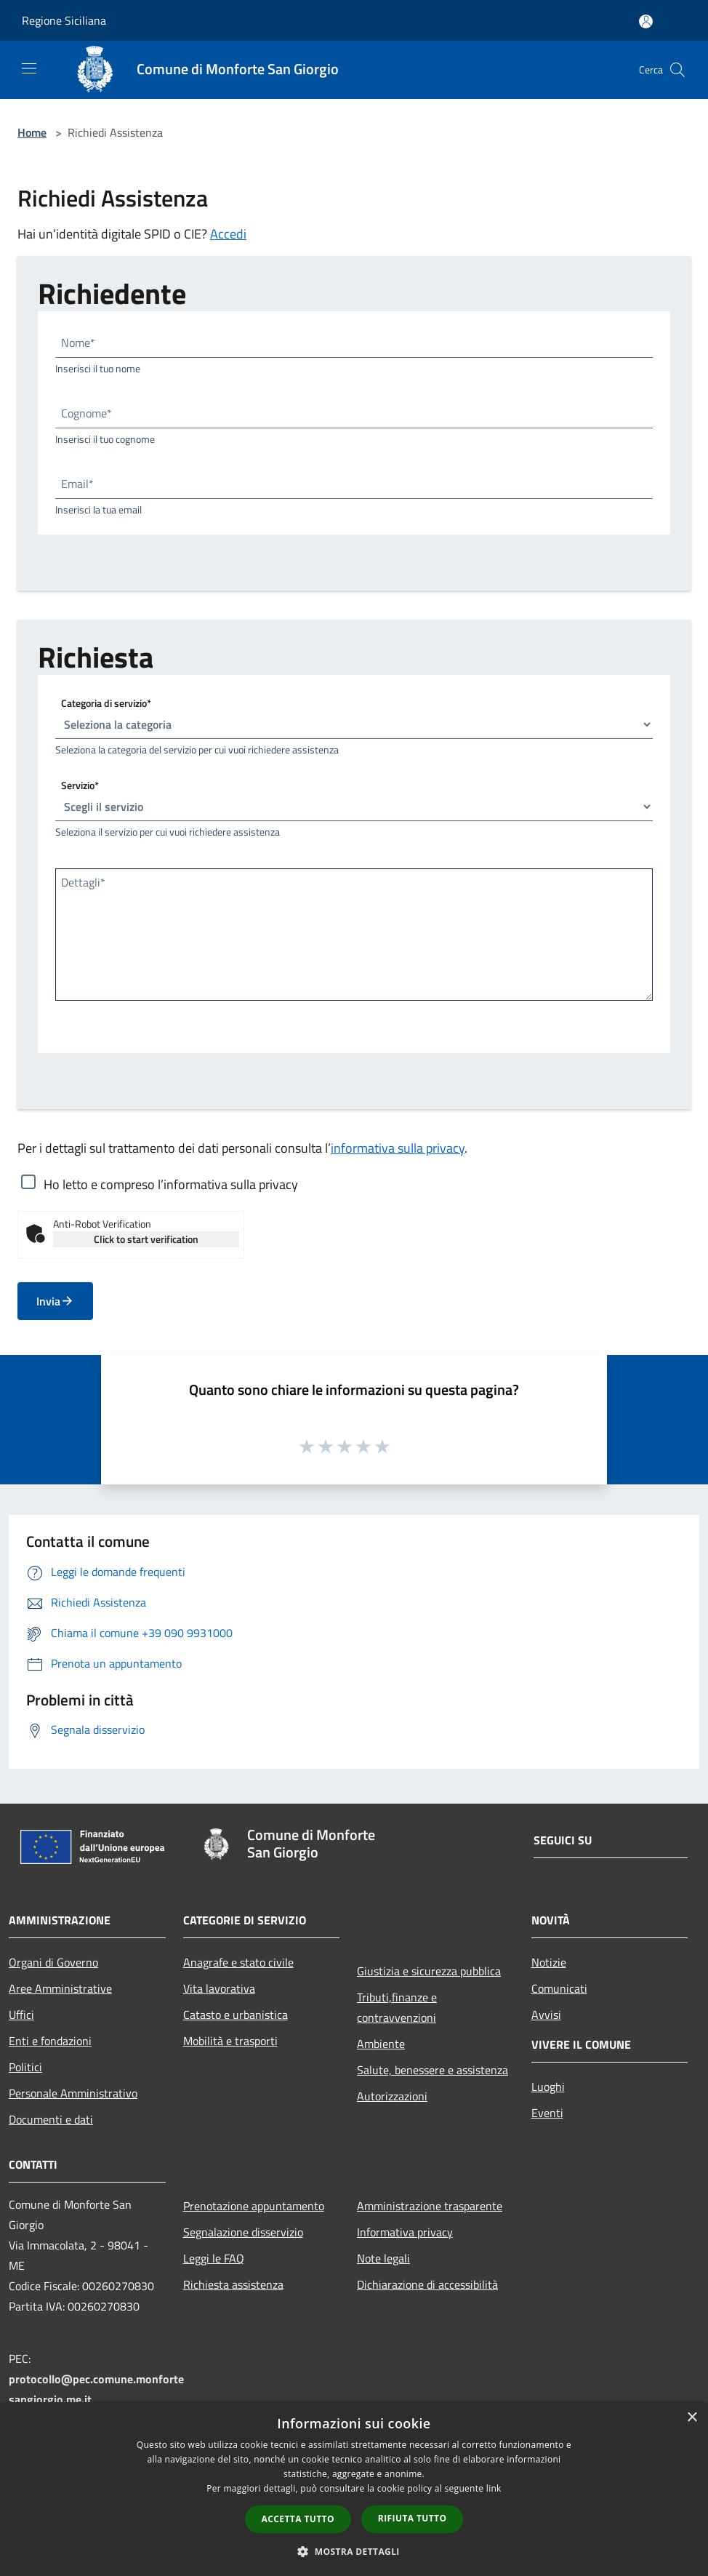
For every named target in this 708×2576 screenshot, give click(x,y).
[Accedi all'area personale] (646, 21)
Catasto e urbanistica (235, 2014)
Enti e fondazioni (50, 2040)
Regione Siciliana (64, 20)
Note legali (383, 2258)
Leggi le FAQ (213, 2258)
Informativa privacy (405, 2232)
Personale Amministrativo (73, 2093)
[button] (354, 2551)
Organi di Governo (53, 1962)
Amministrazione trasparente (429, 2206)
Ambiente (381, 2043)
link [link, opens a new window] (494, 2488)
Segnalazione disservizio (243, 2232)
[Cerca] (677, 70)
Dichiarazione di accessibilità (427, 2284)
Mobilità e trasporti (230, 2040)
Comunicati (559, 1988)
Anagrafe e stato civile (238, 1962)
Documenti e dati (51, 2119)
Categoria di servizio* (106, 703)
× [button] (691, 2417)
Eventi (547, 2112)
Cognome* (86, 413)
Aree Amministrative (60, 1988)
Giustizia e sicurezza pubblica (429, 1971)
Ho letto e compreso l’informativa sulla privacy (171, 1184)
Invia (55, 1301)
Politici (25, 2067)
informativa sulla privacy (397, 1148)
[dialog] (354, 2489)
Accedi (228, 234)
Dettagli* (83, 882)
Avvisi (546, 2014)
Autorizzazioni (392, 2096)
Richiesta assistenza (233, 2284)
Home (32, 132)
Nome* (78, 342)
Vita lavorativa (219, 1988)
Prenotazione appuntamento (253, 2206)
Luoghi (548, 2086)
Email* (77, 483)
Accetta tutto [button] (298, 2519)
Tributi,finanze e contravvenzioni (397, 2007)
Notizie (548, 1962)
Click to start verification (146, 1239)
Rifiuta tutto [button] (412, 2518)
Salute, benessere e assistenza (432, 2070)
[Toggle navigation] (29, 68)
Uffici (21, 2014)
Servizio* (80, 785)
